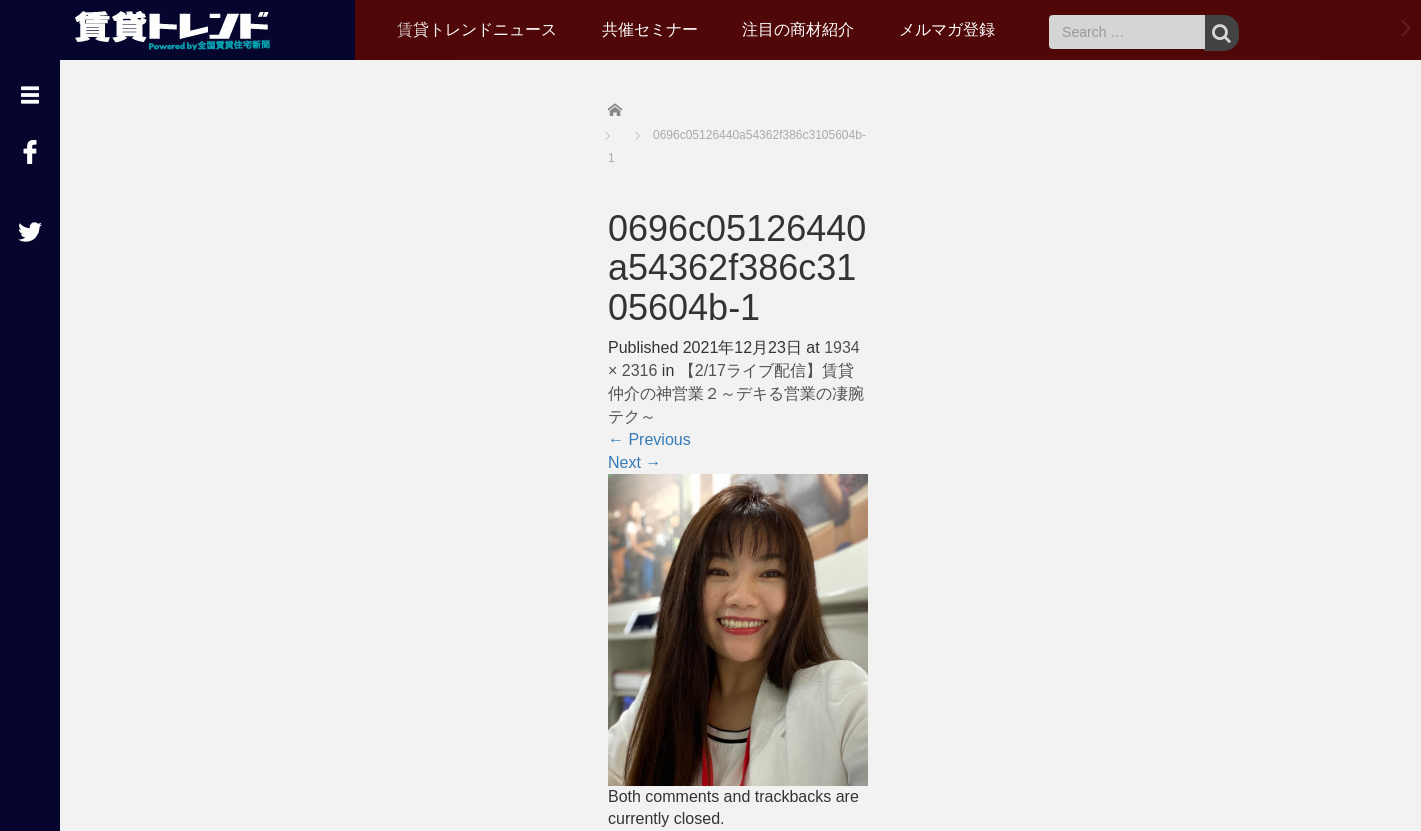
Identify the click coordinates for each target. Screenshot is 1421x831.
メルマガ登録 (947, 29)
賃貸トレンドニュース (477, 29)
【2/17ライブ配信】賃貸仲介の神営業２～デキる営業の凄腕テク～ (736, 393)
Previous (649, 439)
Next (634, 462)
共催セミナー (650, 29)
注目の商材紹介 (798, 29)
